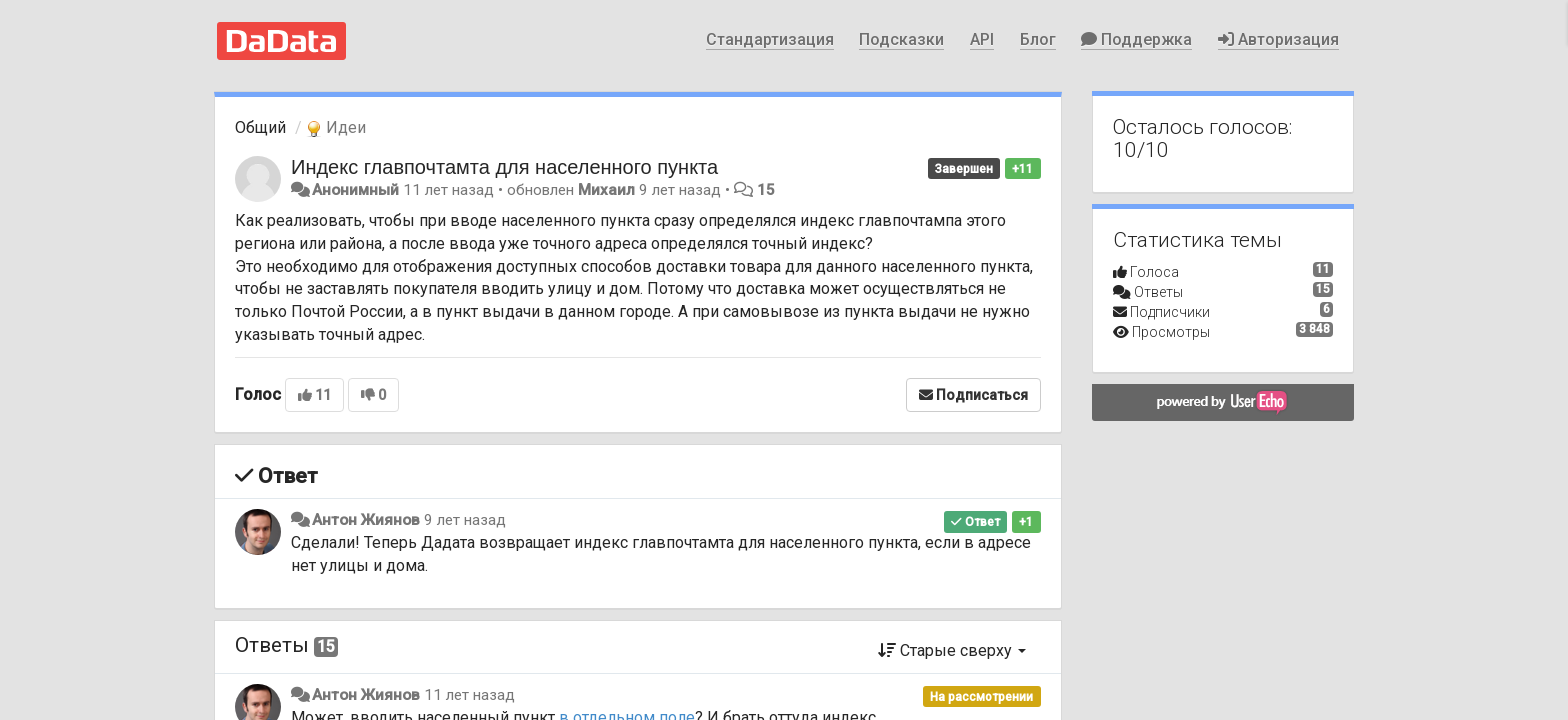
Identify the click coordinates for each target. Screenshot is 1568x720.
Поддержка (1136, 39)
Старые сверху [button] (952, 650)
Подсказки (901, 39)
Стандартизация (770, 39)
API (982, 39)
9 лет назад (465, 520)
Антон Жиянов (366, 520)
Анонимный (355, 190)
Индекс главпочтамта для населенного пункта (504, 167)
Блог (1038, 39)
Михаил (606, 190)
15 (766, 190)
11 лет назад (469, 695)
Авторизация (1278, 39)
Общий (260, 127)
